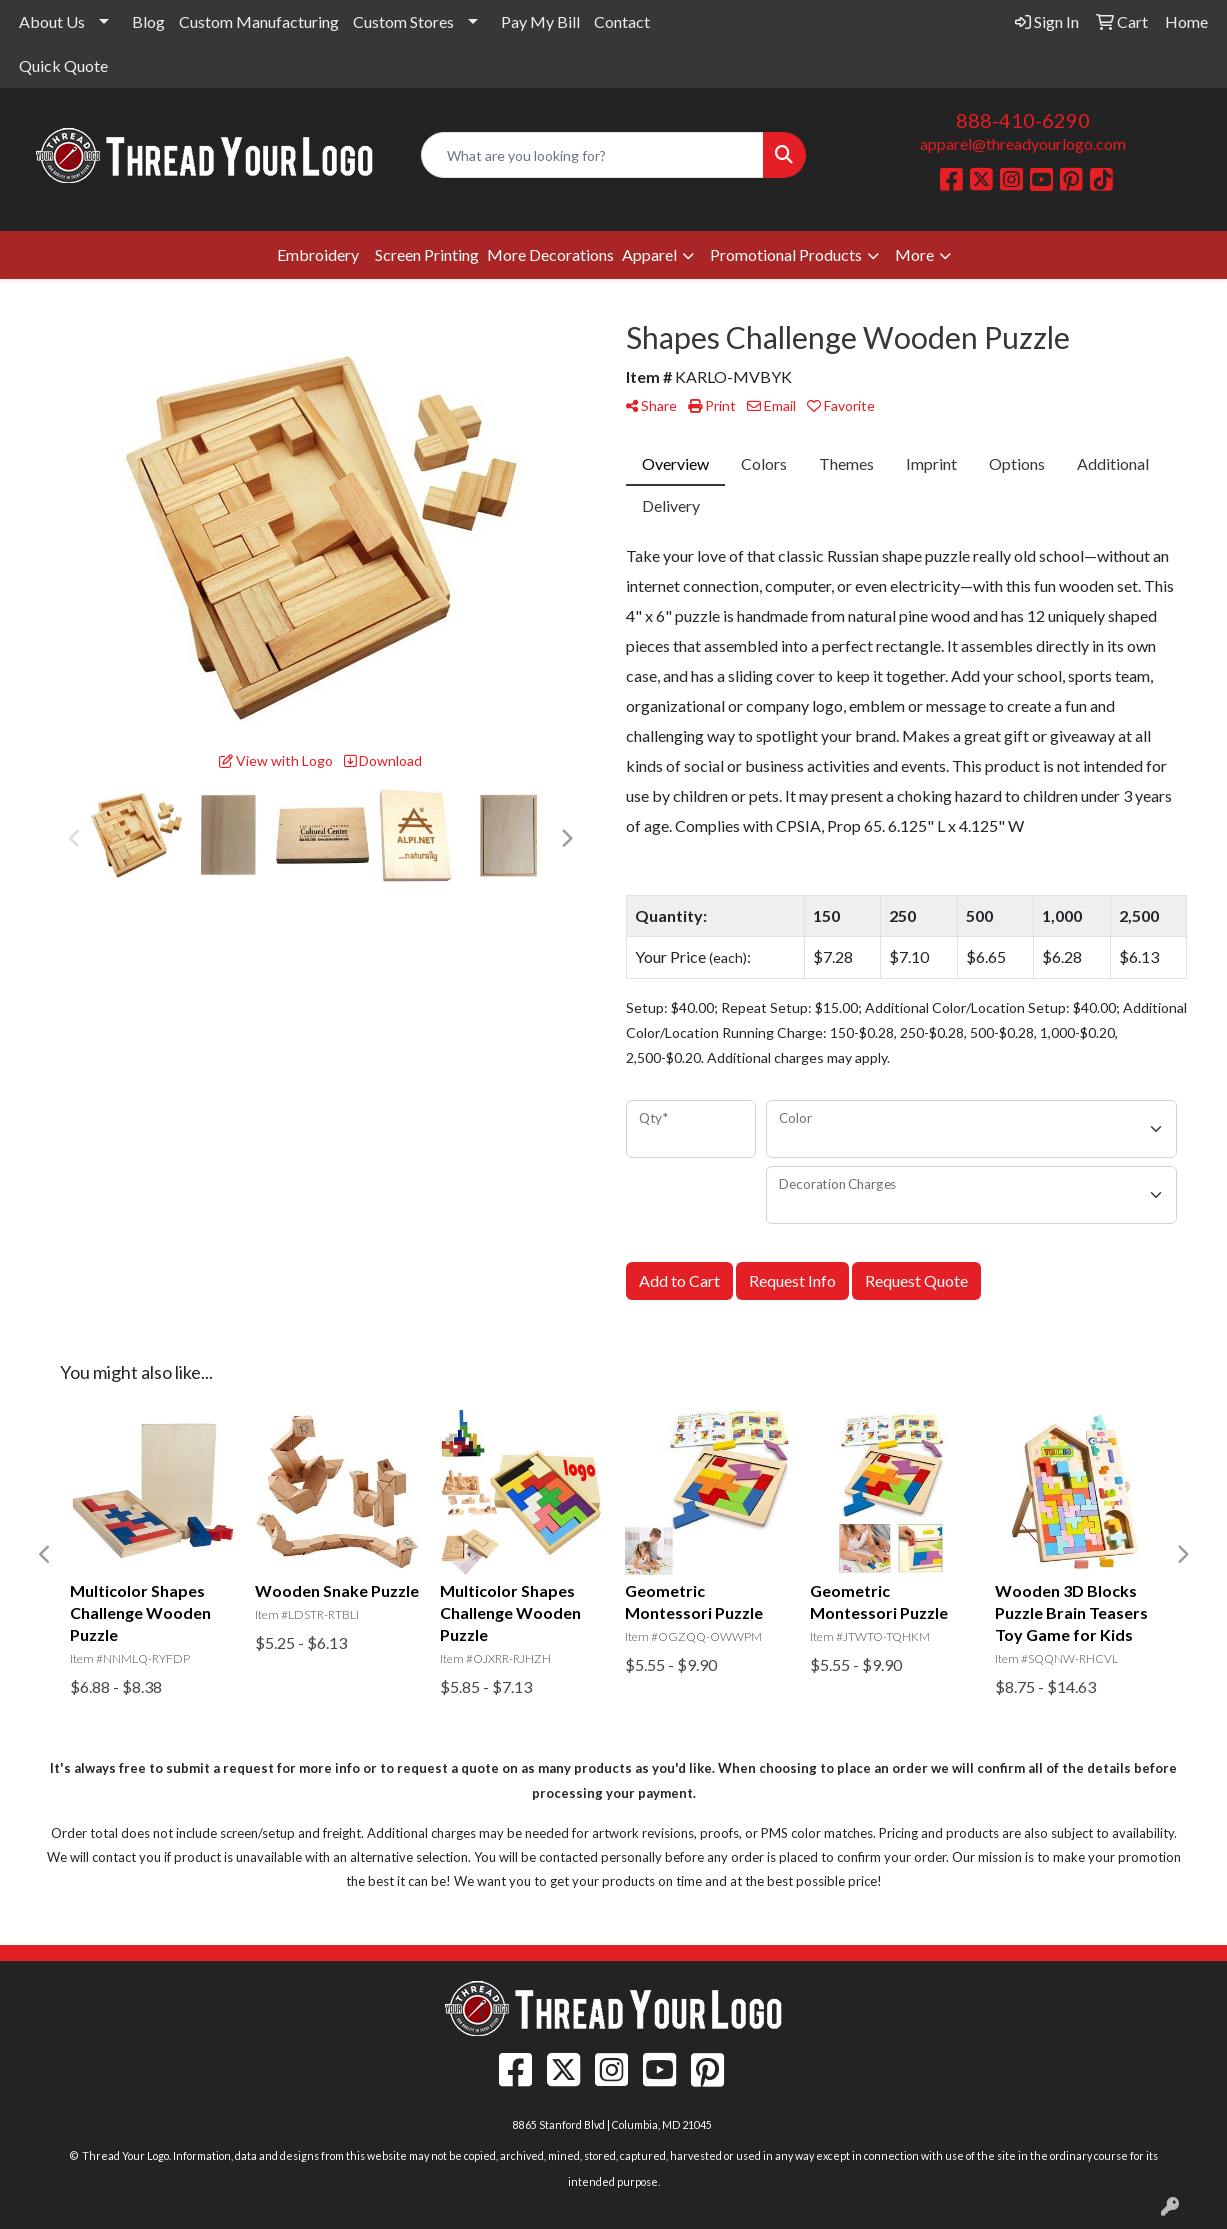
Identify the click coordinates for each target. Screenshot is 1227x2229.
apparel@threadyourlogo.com (1023, 143)
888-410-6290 (1023, 120)
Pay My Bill (540, 21)
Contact (622, 21)
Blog (148, 21)
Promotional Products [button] (786, 254)
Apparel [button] (649, 254)
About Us (52, 21)
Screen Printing (427, 254)
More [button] (914, 254)
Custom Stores (403, 21)
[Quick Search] (592, 155)
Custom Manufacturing (259, 21)
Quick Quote (63, 65)
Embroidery (318, 254)
